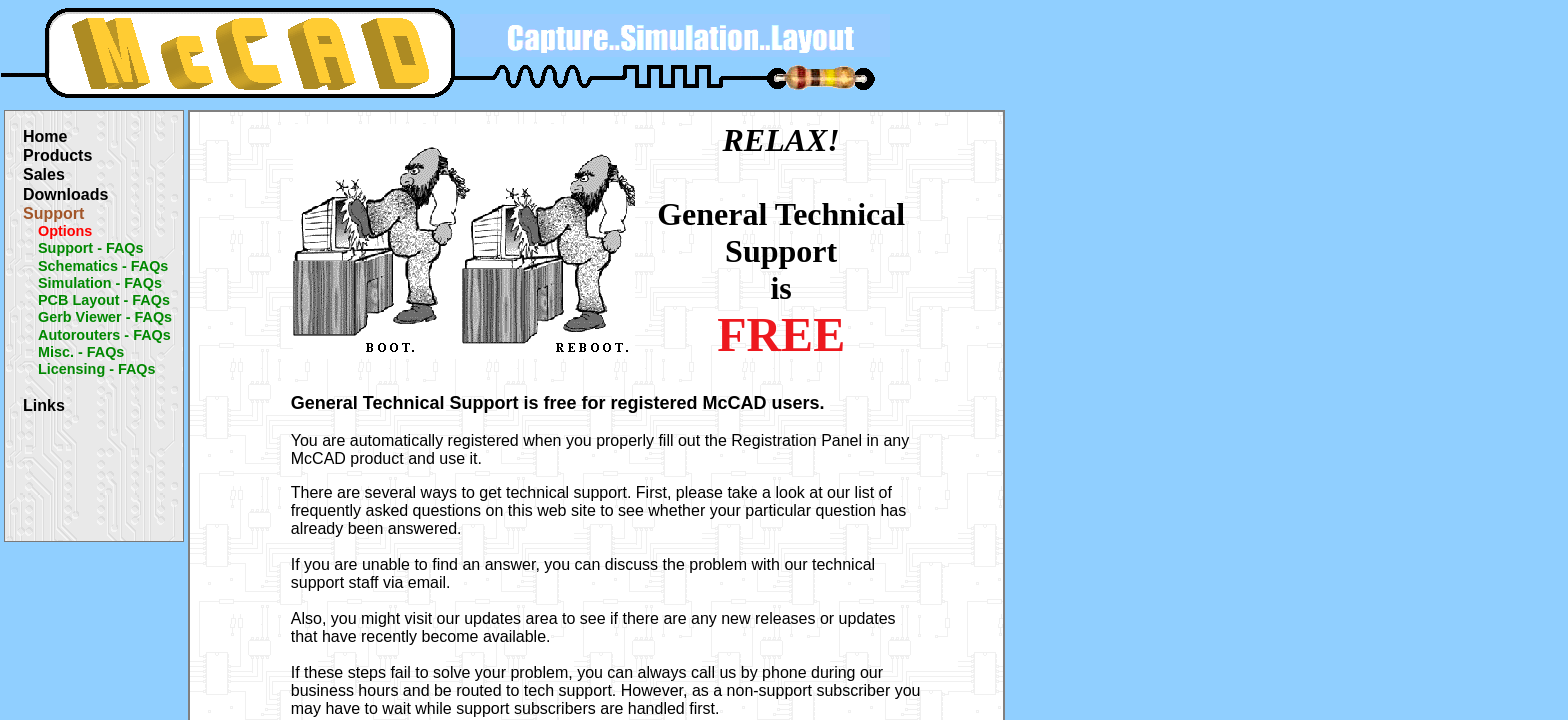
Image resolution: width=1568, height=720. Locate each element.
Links (44, 405)
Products (57, 155)
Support (53, 213)
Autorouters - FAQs (104, 335)
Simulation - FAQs (100, 283)
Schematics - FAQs (103, 266)
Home (45, 136)
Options (65, 231)
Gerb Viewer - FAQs (105, 317)
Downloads (65, 194)
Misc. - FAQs (81, 352)
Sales (44, 174)
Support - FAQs (91, 248)
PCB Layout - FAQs (104, 300)
